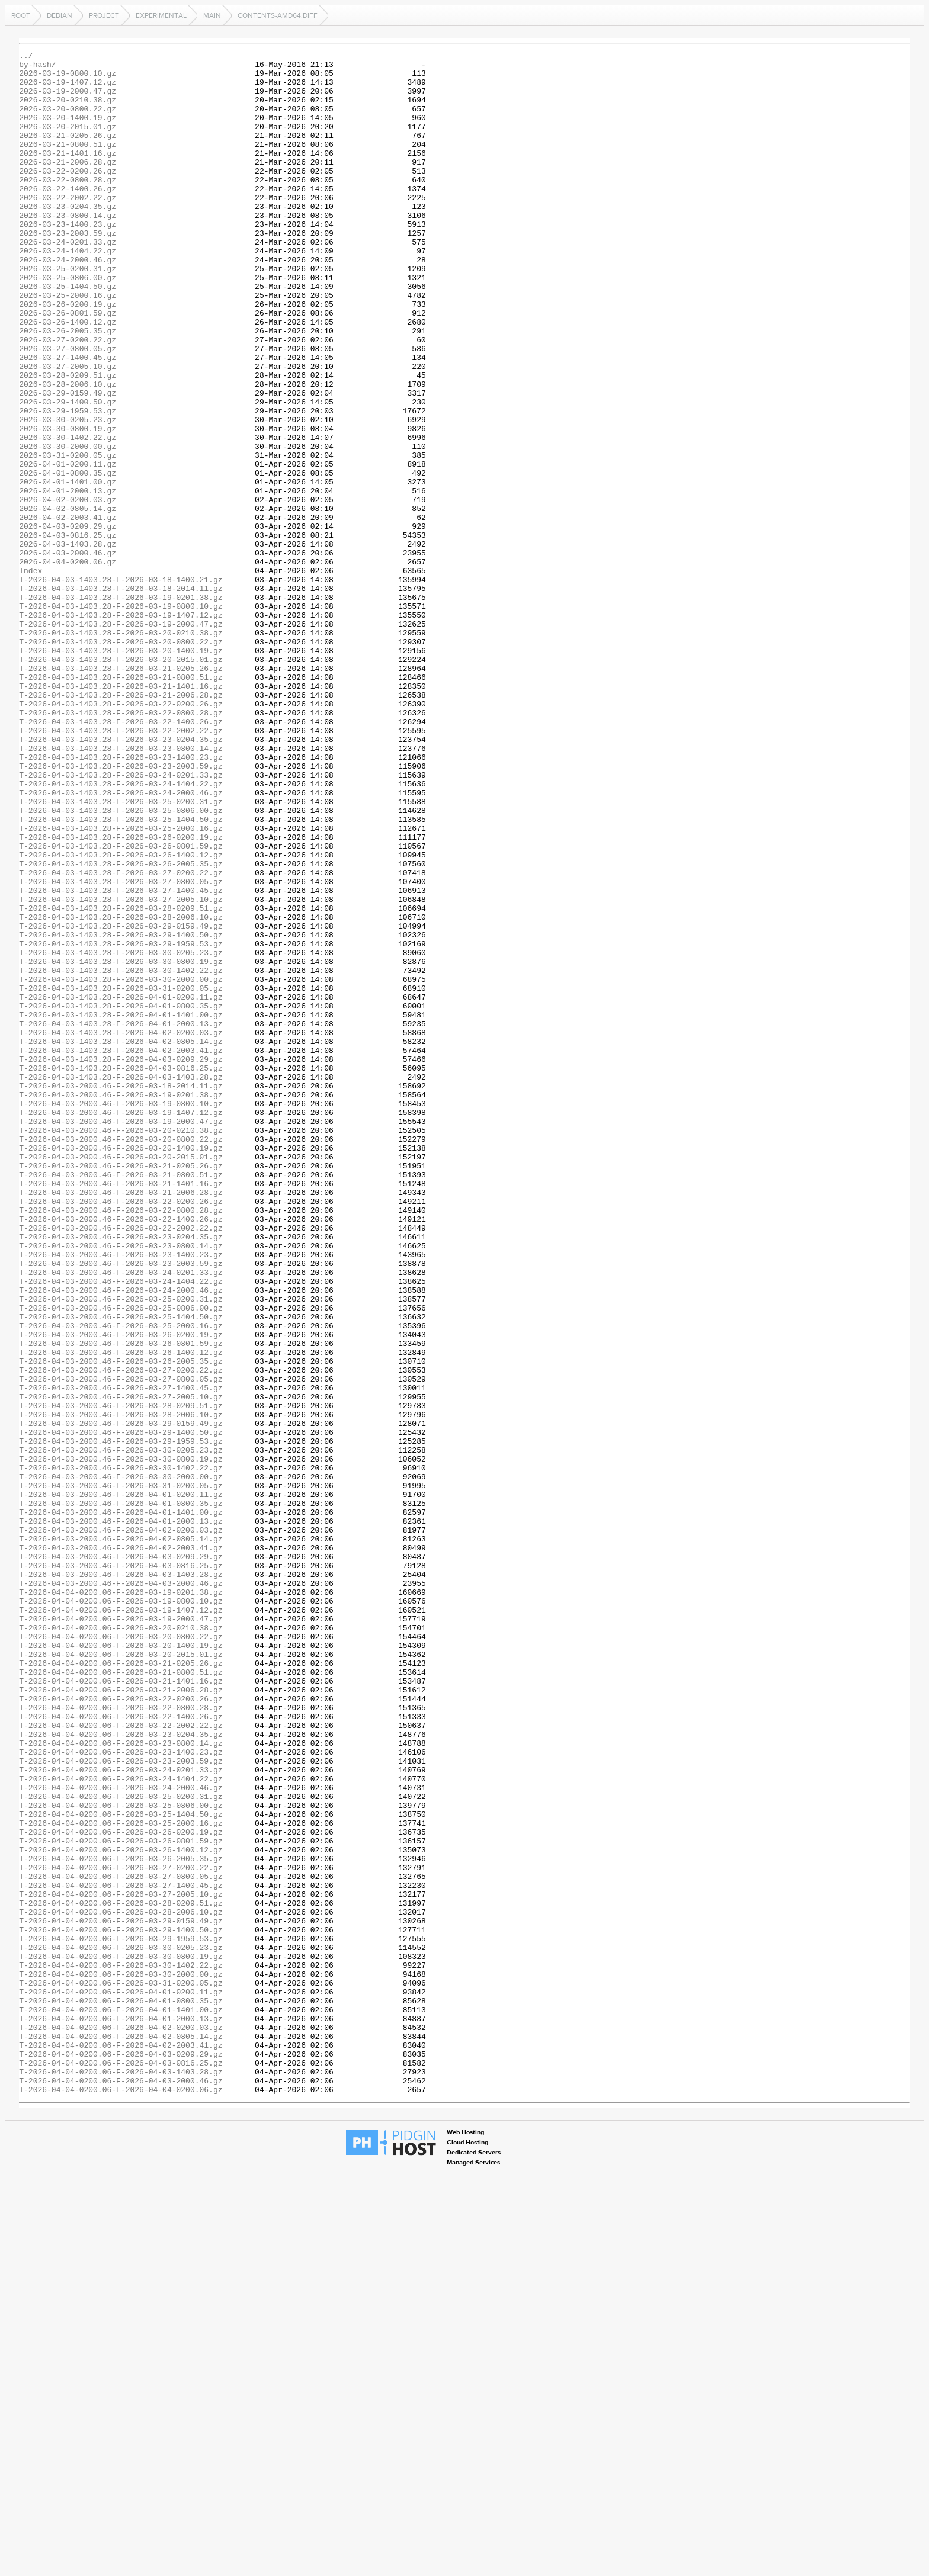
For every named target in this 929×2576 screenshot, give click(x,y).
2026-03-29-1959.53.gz (67, 483)
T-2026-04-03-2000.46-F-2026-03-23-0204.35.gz (120, 1474)
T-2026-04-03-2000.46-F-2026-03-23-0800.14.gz (120, 1485)
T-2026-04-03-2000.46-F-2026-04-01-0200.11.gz (120, 1783)
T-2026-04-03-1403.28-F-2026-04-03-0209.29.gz (120, 1261)
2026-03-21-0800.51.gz (67, 163)
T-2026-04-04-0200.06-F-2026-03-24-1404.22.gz (120, 2124)
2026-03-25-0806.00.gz (67, 323)
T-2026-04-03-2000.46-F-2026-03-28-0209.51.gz (120, 1677)
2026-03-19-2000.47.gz (67, 99)
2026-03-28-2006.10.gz (67, 451)
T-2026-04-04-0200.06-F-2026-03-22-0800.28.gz (120, 2039)
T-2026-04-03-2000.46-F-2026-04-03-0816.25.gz (120, 1869)
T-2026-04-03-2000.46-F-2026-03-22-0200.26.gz (120, 1432)
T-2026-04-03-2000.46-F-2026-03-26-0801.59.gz (120, 1602)
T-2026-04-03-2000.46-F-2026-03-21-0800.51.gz (120, 1400)
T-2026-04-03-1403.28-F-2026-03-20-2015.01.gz (120, 781)
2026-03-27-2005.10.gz (67, 430)
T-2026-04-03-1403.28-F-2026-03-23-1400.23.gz (120, 899)
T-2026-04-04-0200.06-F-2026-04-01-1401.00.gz (120, 2402)
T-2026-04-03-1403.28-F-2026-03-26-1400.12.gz (120, 1016)
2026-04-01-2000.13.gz (67, 579)
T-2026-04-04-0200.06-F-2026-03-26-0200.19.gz (120, 2188)
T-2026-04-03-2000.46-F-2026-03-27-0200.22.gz (120, 1634)
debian (59, 15)
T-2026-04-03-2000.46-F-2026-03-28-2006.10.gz (120, 1687)
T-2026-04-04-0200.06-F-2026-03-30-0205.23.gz (120, 2327)
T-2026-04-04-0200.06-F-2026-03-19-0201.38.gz (120, 1901)
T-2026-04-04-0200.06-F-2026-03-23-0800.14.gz (120, 2082)
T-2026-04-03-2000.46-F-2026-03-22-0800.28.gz (120, 1442)
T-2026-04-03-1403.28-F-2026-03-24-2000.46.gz (120, 941)
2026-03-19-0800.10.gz (67, 78)
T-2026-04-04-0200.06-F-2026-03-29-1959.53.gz (120, 2316)
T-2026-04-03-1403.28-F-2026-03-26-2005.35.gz (120, 1027)
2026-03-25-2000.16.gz (67, 344)
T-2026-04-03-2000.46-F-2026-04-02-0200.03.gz (120, 1826)
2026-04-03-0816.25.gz (67, 632)
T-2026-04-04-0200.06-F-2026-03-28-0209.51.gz (120, 2274)
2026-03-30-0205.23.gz (67, 494)
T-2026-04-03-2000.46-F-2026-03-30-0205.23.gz (120, 1730)
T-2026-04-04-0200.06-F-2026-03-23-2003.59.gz (120, 2103)
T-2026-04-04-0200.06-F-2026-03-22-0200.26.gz (120, 2028)
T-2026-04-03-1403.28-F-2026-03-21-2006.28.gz (120, 824)
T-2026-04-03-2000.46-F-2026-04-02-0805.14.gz (120, 1837)
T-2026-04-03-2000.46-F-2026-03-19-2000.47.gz (120, 1336)
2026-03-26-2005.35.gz (67, 387)
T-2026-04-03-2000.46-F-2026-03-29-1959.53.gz (120, 1719)
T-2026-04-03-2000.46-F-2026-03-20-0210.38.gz (120, 1346)
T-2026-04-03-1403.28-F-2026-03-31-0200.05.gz (120, 1176)
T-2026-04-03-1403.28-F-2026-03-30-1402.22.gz (120, 1154)
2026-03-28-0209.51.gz (67, 440)
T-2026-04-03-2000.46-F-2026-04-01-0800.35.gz (120, 1794)
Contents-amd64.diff (278, 15)
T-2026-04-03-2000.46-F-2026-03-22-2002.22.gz (120, 1464)
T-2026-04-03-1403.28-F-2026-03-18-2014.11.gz (120, 696)
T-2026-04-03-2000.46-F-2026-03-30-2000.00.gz (120, 1762)
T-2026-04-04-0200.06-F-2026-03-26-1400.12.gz (120, 2210)
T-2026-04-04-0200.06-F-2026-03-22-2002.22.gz (120, 2060)
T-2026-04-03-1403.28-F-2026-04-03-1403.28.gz (120, 1282)
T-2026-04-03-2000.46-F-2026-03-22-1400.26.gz (120, 1453)
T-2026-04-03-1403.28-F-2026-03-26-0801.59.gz (120, 1005)
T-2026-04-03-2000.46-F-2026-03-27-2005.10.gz (120, 1666)
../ (26, 57)
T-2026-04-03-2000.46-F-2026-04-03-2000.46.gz (120, 1890)
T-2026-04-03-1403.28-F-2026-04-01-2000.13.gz (120, 1218)
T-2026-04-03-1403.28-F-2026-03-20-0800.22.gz (120, 760)
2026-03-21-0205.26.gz (67, 152)
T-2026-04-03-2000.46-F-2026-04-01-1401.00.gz (120, 1805)
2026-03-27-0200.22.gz (67, 398)
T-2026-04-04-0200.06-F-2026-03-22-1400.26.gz (120, 2050)
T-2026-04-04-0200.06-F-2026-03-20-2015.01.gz (120, 1975)
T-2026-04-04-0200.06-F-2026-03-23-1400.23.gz (120, 2092)
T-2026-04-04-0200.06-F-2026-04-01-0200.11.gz (120, 2380)
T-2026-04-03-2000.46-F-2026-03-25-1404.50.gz (120, 1570)
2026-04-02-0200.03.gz (67, 589)
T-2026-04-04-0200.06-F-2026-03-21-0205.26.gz (120, 1986)
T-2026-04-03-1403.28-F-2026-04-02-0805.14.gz (120, 1240)
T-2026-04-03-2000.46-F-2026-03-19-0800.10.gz (120, 1314)
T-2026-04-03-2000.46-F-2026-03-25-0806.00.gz (120, 1559)
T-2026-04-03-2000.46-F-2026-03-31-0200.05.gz (120, 1773)
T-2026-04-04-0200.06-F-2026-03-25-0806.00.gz (120, 2156)
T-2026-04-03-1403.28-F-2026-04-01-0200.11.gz (120, 1186)
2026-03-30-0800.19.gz (67, 504)
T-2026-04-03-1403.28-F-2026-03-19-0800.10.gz (120, 717)
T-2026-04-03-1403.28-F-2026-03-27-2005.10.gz (120, 1069)
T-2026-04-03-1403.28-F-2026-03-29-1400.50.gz (120, 1112)
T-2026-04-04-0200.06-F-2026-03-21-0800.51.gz (120, 1997)
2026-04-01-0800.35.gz (67, 558)
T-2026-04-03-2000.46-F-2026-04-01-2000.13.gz (120, 1815)
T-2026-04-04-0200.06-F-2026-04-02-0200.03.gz (120, 2423)
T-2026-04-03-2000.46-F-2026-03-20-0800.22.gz (120, 1357)
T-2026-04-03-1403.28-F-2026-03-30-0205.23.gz (120, 1133)
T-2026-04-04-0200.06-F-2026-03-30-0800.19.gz (120, 2338)
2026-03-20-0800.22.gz (67, 120)
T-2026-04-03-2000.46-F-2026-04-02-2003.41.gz (120, 1847)
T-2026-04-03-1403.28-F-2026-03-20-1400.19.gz (120, 771)
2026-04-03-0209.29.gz (67, 621)
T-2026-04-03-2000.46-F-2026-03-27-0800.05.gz (120, 1645)
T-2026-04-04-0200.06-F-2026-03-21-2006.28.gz (120, 2018)
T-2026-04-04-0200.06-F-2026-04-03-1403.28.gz (120, 2476)
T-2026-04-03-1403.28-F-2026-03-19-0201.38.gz (120, 707)
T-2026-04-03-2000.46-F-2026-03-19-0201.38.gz (120, 1304)
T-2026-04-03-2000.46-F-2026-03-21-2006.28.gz (120, 1421)
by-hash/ (37, 67)
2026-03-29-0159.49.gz (67, 462)
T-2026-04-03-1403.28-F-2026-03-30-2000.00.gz (120, 1165)
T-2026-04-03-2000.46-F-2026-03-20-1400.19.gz (120, 1368)
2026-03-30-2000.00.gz (67, 526)
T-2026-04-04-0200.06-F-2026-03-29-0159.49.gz (120, 2295)
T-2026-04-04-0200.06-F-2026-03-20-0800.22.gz (120, 1954)
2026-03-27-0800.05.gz (67, 408)
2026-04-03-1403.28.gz (67, 643)
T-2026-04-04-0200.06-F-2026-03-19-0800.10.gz (120, 1911)
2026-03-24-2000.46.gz (67, 302)
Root (20, 15)
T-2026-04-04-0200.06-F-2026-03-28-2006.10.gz (120, 2284)
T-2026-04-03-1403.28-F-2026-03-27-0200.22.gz (120, 1037)
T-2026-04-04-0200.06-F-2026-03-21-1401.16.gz (120, 2007)
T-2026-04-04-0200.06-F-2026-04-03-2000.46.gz (120, 2487)
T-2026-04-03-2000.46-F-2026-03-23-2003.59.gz (120, 1506)
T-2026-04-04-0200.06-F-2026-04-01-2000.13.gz (120, 2412)
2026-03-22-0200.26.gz (67, 195)
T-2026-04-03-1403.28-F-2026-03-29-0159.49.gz (120, 1101)
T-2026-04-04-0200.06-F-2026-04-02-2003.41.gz (120, 2444)
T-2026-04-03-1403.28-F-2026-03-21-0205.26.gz (120, 792)
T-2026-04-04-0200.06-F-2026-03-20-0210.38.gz (120, 1943)
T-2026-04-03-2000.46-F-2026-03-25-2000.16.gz (120, 1581)
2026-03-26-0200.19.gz (67, 355)
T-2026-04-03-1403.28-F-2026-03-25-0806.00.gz (120, 963)
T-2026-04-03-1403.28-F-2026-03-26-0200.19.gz (120, 995)
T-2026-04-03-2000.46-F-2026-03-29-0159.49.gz (120, 1698)
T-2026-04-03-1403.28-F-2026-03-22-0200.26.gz (120, 835)
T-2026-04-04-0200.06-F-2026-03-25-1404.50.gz (120, 2167)
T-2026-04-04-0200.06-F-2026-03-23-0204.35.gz (120, 2071)
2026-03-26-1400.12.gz (67, 376)
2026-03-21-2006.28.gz (67, 184)
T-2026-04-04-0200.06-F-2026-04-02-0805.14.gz (120, 2434)
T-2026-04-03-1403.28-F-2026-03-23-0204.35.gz (120, 877)
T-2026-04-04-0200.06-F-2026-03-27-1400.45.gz (120, 2252)
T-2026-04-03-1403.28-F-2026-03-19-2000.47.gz (120, 739)
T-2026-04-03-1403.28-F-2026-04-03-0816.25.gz (120, 1272)
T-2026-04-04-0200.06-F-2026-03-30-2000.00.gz (120, 2359)
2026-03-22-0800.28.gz (67, 206)
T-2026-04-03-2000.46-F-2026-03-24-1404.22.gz (120, 1528)
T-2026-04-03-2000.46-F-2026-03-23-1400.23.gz (120, 1496)
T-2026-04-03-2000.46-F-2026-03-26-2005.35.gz (120, 1623)
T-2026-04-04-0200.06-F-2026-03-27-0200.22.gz (120, 2231)
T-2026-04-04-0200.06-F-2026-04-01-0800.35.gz (120, 2391)
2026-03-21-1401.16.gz (67, 174)
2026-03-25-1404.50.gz (67, 334)
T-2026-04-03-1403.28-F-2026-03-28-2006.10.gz (120, 1090)
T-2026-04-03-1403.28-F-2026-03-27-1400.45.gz (120, 1058)
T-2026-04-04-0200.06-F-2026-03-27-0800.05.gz (120, 2242)
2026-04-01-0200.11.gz (67, 547)
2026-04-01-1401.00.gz (67, 568)
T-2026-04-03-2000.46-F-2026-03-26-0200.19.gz (120, 1591)
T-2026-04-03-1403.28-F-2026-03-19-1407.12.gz (120, 728)
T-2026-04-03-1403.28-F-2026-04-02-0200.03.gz (120, 1229)
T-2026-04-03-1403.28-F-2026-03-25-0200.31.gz (120, 952)
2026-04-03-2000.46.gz (67, 653)
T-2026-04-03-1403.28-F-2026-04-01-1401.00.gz (120, 1208)
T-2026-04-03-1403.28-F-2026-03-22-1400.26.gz (120, 856)
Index (30, 675)
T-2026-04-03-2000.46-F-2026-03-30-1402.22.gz (120, 1751)
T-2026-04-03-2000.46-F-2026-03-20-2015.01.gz (120, 1378)
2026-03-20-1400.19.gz (67, 131)
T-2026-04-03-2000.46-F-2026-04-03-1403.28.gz (120, 1879)
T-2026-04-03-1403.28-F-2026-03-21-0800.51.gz (120, 803)
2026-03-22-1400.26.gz (67, 216)
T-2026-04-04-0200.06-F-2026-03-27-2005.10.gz (120, 2263)
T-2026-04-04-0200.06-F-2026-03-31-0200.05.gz (120, 2370)
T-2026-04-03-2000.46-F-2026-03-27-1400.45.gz (120, 1655)
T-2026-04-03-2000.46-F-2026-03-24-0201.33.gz (120, 1517)
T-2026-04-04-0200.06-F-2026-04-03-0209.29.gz (120, 2455)
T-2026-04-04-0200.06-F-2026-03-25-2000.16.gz (120, 2178)
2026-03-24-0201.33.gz (67, 280)
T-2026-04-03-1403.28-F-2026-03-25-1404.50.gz (120, 973)
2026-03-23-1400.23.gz (67, 259)
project (104, 15)
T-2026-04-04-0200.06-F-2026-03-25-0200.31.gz (120, 2146)
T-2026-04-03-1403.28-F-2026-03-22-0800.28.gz (120, 845)
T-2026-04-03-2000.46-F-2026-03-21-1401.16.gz (120, 1410)
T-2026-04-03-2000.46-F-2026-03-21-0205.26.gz (120, 1389)
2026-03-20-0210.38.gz (67, 110)
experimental (161, 15)
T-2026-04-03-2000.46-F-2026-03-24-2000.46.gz (120, 1538)
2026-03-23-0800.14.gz (67, 248)
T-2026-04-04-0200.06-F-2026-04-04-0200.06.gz (120, 2498)
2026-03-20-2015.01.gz (67, 142)
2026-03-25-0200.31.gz (67, 312)
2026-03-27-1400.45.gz (67, 419)
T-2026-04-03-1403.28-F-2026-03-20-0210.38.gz (120, 749)
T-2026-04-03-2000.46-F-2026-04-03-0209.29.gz (120, 1858)
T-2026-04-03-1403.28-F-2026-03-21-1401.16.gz (120, 813)
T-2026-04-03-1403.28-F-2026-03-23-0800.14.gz (120, 888)
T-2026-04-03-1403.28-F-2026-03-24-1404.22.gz (120, 931)
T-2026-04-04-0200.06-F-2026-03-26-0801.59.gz (120, 2199)
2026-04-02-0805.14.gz (67, 600)
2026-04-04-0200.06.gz (67, 664)
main (212, 15)
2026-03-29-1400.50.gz (67, 472)
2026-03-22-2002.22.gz (67, 227)
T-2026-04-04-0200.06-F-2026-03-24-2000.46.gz (120, 2135)
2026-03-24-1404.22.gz (67, 291)
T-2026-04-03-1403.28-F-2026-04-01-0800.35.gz (120, 1197)
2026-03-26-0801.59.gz (67, 366)
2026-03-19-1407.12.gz (67, 88)
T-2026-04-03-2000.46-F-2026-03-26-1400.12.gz (120, 1613)
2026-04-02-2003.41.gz (67, 611)
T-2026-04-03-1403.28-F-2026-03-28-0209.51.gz (120, 1080)
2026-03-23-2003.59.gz (67, 270)
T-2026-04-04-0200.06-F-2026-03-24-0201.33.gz (120, 2114)
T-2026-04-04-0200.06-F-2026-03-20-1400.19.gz (120, 1965)
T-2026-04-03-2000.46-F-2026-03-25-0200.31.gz (120, 1549)
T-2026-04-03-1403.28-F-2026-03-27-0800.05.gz (120, 1048)
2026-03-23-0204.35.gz (67, 238)
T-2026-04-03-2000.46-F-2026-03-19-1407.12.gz (120, 1325)
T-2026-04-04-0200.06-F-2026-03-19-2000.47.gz (120, 1933)
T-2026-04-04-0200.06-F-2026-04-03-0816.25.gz (120, 2466)
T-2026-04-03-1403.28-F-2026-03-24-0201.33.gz (120, 920)
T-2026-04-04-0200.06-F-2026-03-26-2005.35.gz (120, 2220)
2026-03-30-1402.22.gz (67, 515)
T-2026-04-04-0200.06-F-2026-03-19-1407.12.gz (120, 1922)
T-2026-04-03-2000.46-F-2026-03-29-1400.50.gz (120, 1709)
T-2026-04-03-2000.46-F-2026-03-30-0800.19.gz (120, 1741)
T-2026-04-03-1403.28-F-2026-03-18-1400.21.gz (120, 685)
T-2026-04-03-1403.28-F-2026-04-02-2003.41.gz (120, 1250)
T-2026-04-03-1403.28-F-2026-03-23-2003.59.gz (120, 909)
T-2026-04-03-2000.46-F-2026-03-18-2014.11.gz (120, 1293)
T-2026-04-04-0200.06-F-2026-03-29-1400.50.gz (120, 2306)
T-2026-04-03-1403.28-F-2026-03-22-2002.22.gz (120, 867)
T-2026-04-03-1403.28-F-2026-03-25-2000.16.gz (120, 984)
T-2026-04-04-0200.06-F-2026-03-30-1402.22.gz (120, 2348)
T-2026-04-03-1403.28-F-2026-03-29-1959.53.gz (120, 1122)
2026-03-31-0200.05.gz (67, 536)
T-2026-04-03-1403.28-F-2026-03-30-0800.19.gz (120, 1144)
